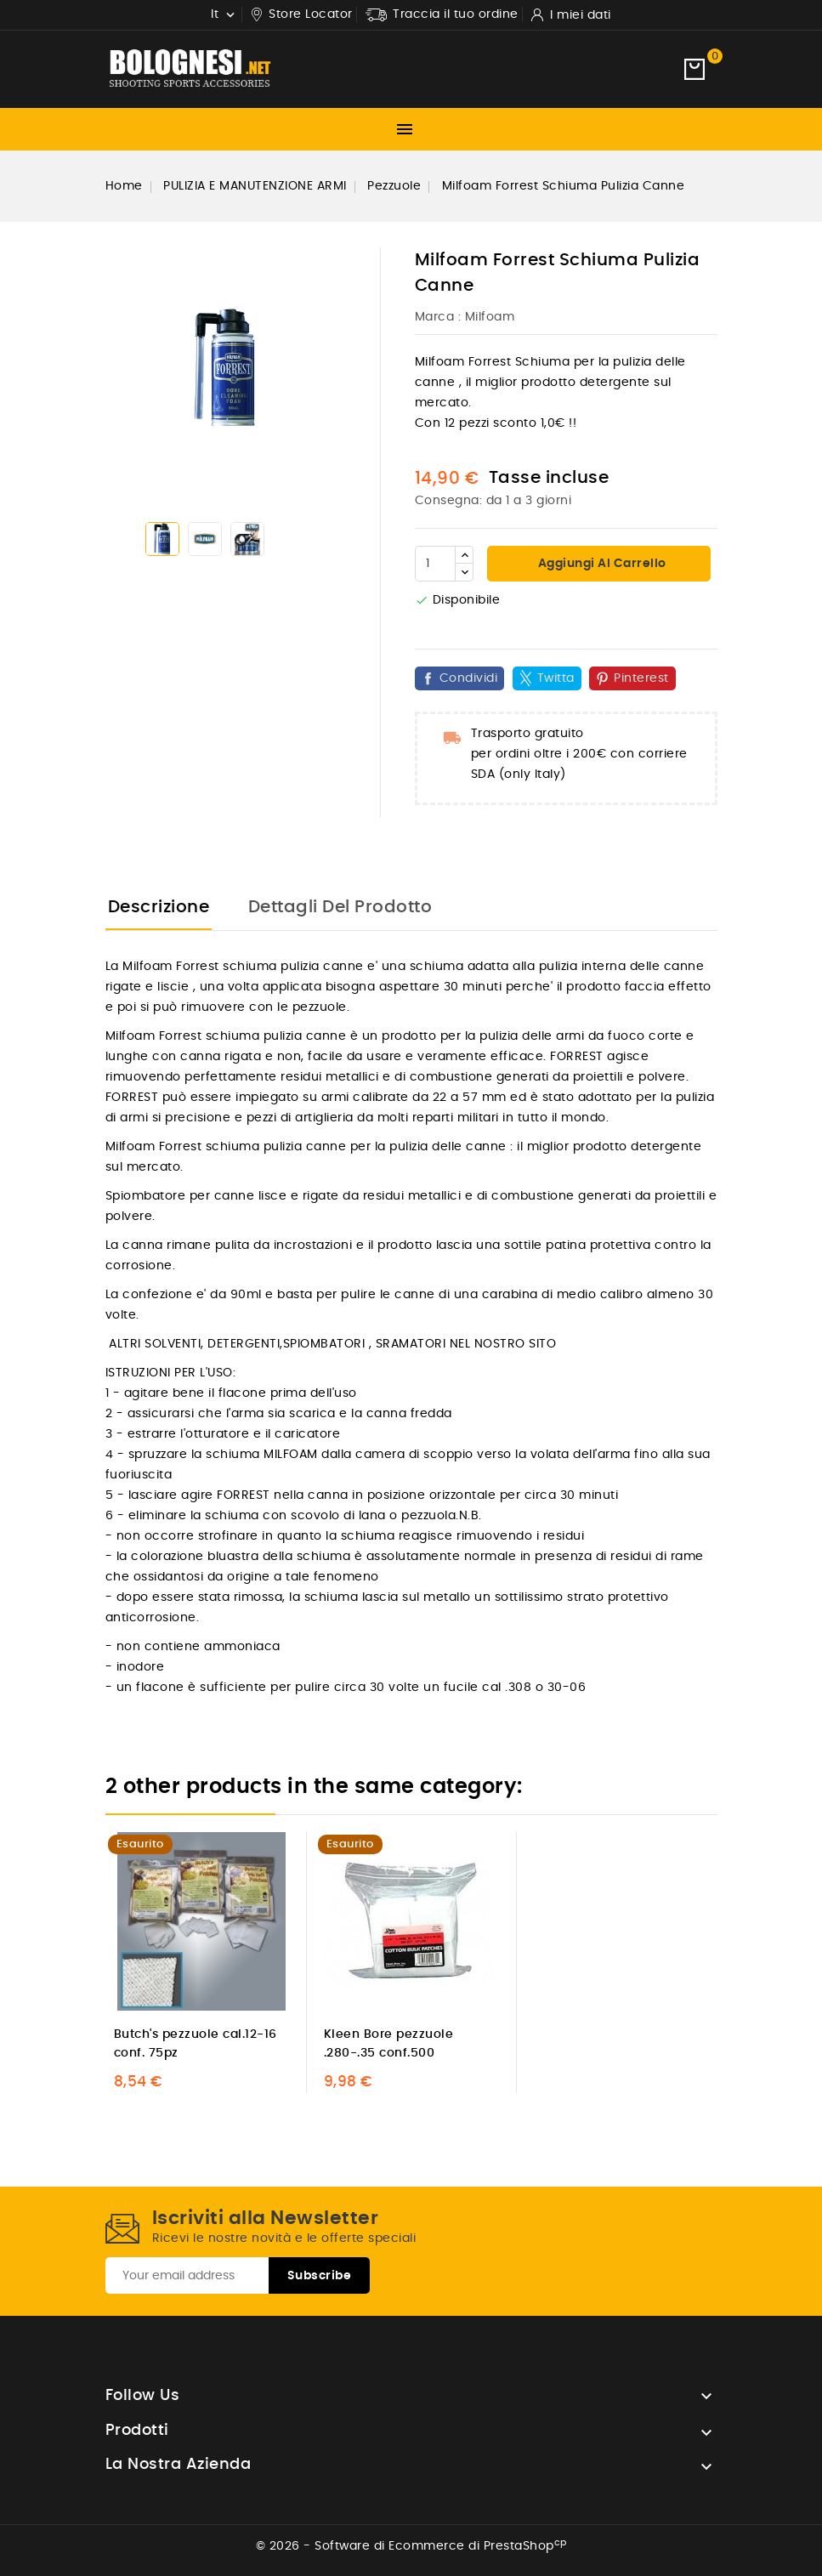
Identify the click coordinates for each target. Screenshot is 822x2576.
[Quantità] (435, 564)
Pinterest (641, 678)
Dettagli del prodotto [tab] (340, 907)
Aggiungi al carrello (600, 564)
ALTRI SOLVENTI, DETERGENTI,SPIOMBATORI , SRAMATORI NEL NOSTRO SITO (331, 1344)
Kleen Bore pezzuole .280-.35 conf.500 (389, 2043)
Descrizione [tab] (159, 907)
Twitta (556, 678)
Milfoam (490, 317)
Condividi (468, 678)
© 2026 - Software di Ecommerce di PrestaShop (411, 2546)
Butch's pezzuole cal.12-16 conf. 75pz (195, 2043)
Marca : (438, 317)
